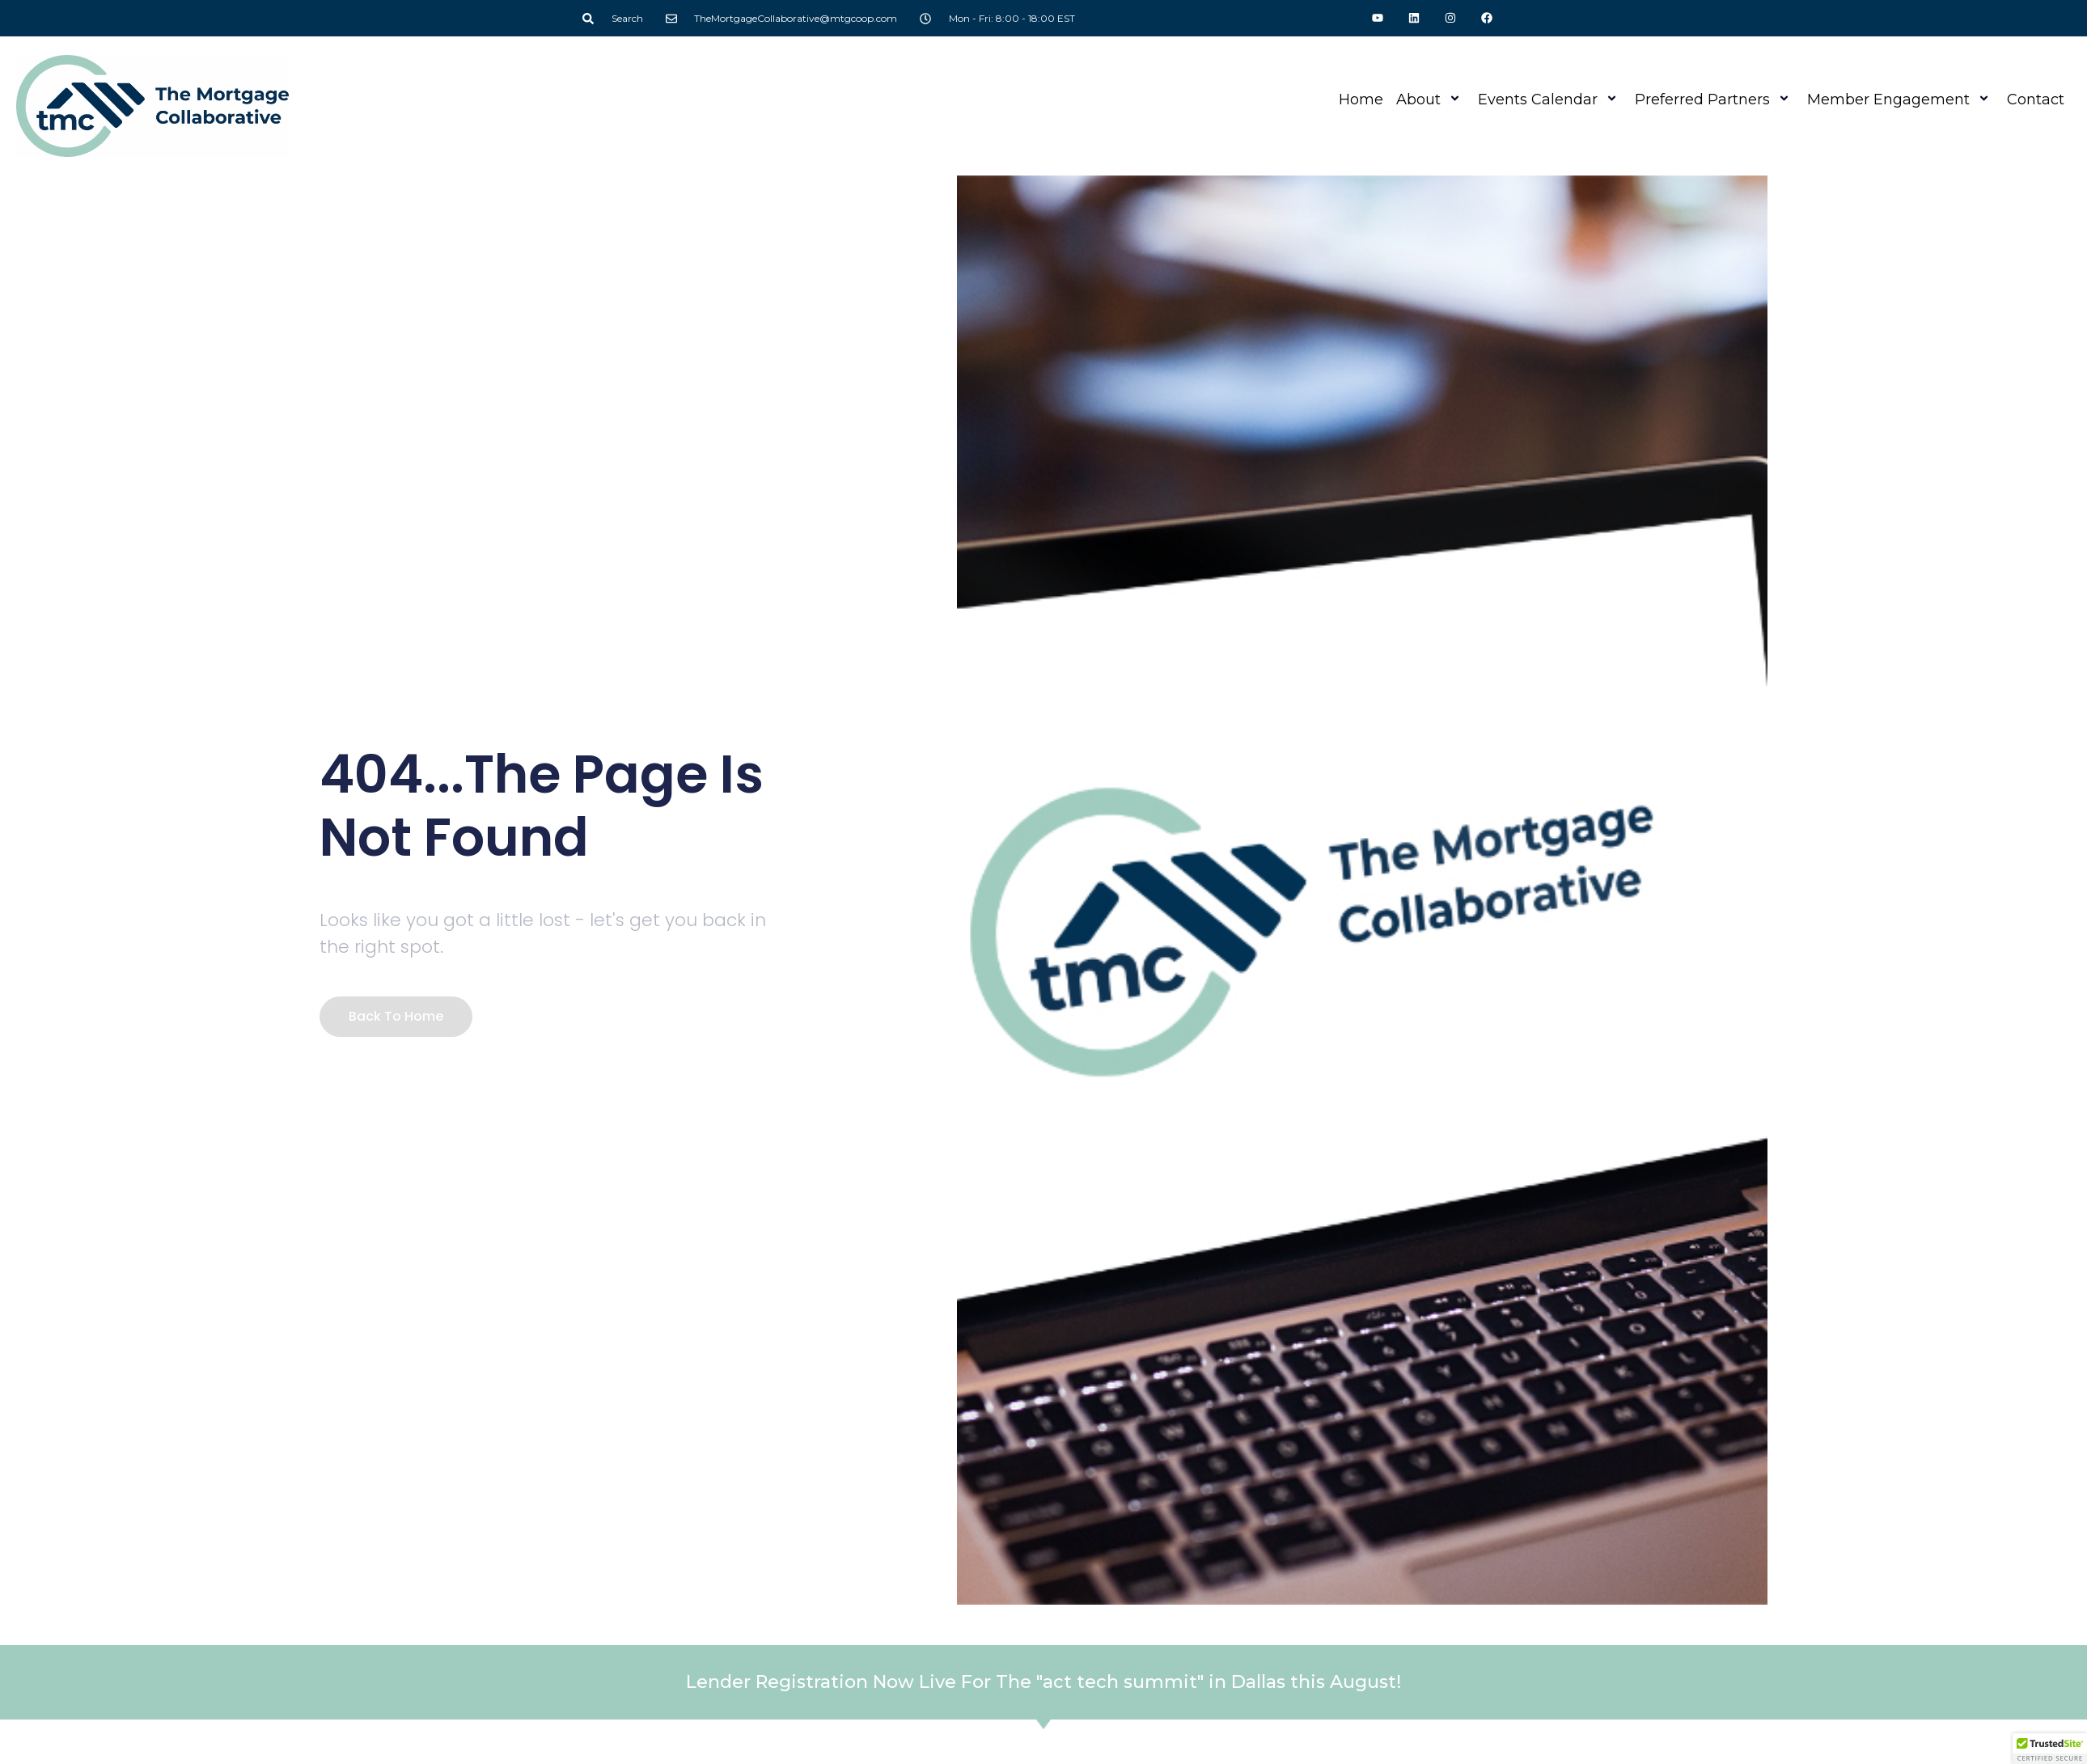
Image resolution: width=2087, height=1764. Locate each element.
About (1430, 99)
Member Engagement (1900, 99)
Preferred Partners (1714, 99)
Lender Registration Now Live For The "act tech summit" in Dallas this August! (1043, 1682)
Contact (2035, 99)
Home (1361, 99)
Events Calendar (1550, 99)
